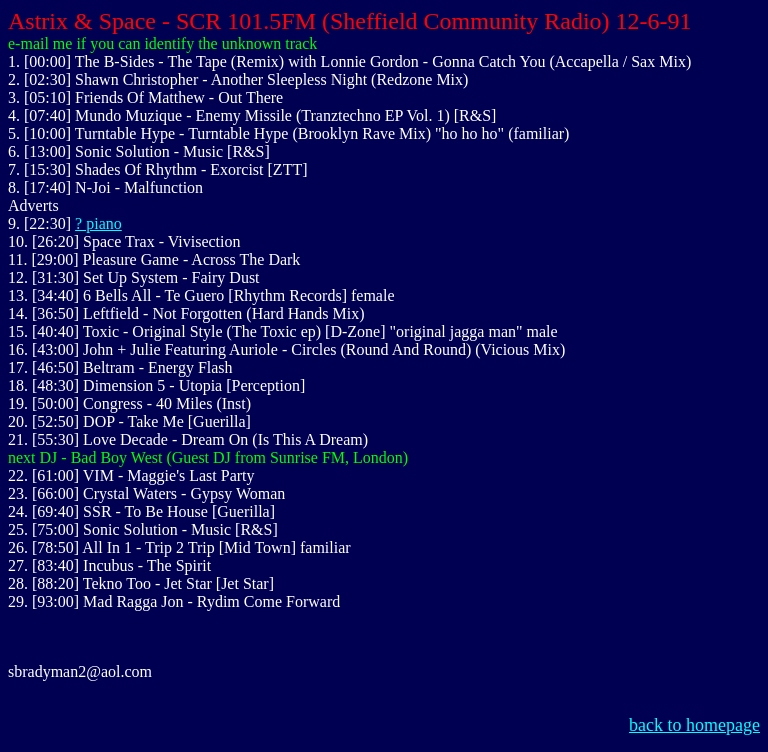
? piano (98, 223)
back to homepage (694, 725)
